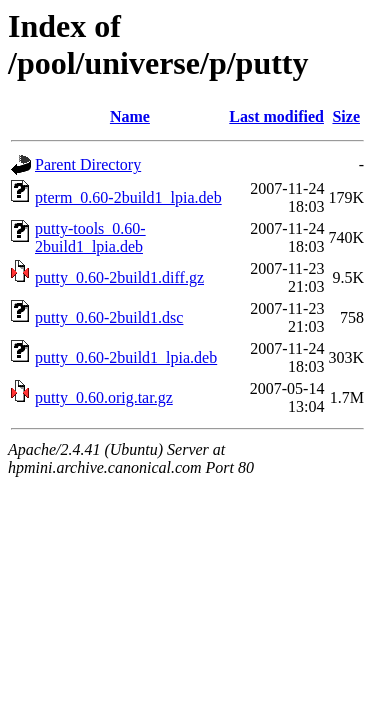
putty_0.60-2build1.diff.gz (119, 277)
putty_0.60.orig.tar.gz (104, 397)
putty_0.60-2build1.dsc (109, 317)
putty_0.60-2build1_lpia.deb (126, 357)
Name (130, 116)
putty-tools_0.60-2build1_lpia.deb (90, 237)
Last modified (276, 116)
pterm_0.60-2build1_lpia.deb (128, 197)
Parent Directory (88, 164)
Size (346, 116)
